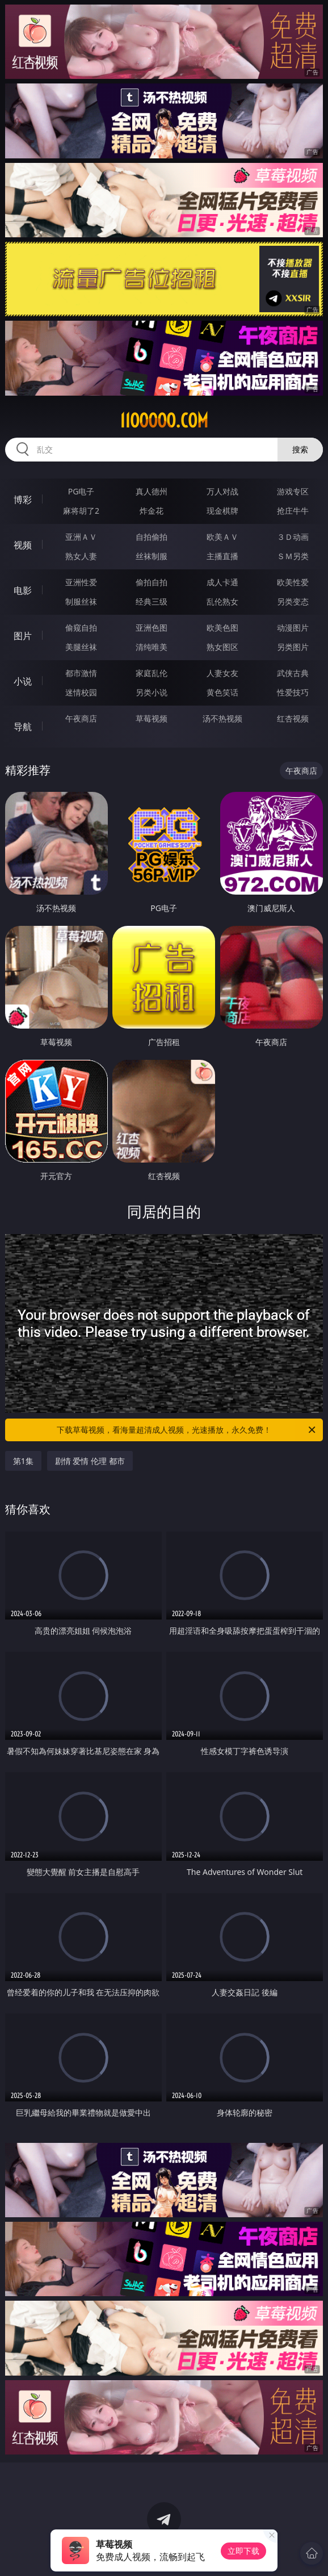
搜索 (300, 449)
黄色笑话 (222, 692)
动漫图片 (293, 627)
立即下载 (243, 2550)
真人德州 (151, 491)
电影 (23, 590)
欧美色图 (222, 627)
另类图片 (293, 646)
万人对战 (222, 491)
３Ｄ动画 (293, 536)
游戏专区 (293, 491)
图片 (23, 636)
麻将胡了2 (81, 510)
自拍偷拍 (151, 536)
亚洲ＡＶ (81, 536)
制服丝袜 (81, 601)
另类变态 (293, 601)
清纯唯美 (151, 646)
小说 (23, 681)
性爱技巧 (293, 692)
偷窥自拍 (81, 627)
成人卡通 (222, 582)
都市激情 (81, 673)
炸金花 (151, 510)
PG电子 (81, 491)
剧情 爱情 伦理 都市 (90, 1460)
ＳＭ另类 (293, 556)
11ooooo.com (164, 420)
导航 (23, 726)
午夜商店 (81, 718)
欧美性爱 (293, 582)
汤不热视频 (222, 718)
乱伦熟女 (222, 601)
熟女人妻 (81, 556)
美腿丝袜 (81, 646)
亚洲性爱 (81, 582)
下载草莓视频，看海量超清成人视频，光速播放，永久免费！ (187, 1430)
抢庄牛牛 (293, 510)
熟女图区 (222, 646)
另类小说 (151, 692)
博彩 (23, 499)
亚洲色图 (151, 627)
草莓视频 (151, 718)
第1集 (23, 1460)
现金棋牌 (222, 510)
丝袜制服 (151, 556)
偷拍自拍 (151, 582)
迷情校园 (81, 692)
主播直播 (222, 556)
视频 (23, 545)
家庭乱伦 (151, 673)
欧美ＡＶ (222, 536)
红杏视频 (293, 718)
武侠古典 (293, 673)
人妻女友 (222, 673)
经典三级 (151, 601)
